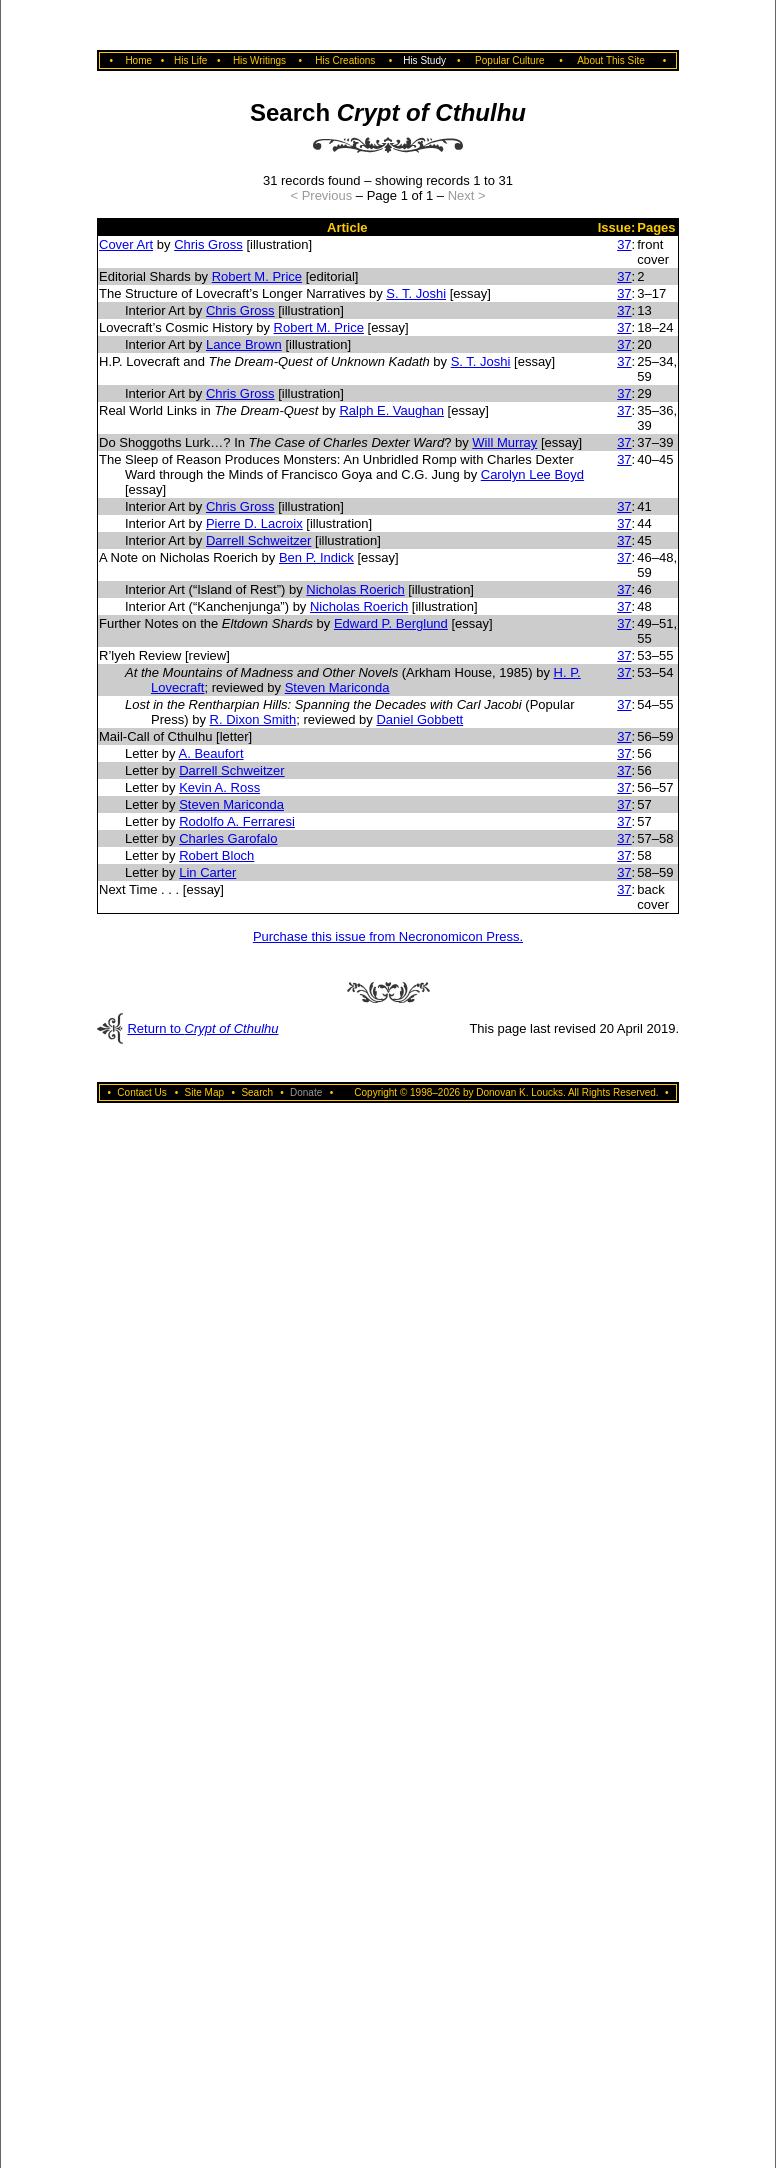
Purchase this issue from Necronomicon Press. (388, 936)
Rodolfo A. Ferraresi (237, 821)
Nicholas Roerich (355, 589)
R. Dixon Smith (253, 719)
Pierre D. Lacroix (254, 523)
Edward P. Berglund (391, 623)
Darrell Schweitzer (258, 540)
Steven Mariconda (337, 687)
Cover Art (126, 244)
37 (624, 244)
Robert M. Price (257, 276)
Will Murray (504, 442)
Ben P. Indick (316, 557)
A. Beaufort (210, 753)
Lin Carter (207, 872)
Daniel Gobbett (419, 719)
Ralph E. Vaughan (391, 410)
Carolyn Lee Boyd (532, 474)
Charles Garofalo (228, 838)
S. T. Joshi (416, 293)
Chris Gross (208, 244)
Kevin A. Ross (219, 787)
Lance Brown (244, 344)
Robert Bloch (216, 855)
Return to (202, 1028)
